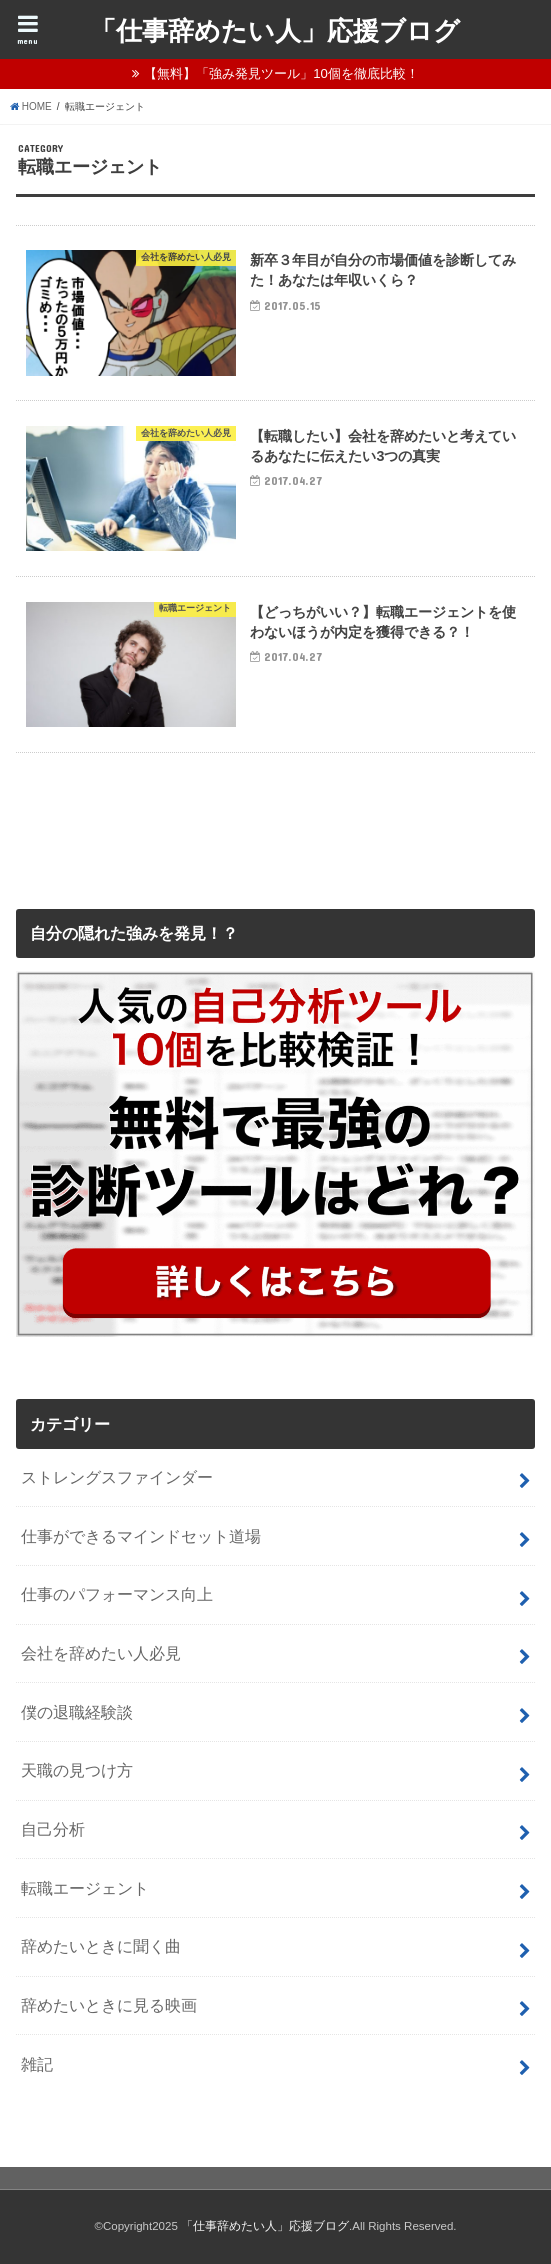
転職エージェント (85, 1888)
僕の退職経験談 (77, 1712)
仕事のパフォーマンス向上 (117, 1594)
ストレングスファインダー (117, 1477)
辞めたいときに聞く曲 (101, 1946)
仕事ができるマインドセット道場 (141, 1536)
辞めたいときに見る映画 (109, 2005)
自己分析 (53, 1829)
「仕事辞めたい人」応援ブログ (275, 29)
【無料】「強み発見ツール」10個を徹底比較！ (281, 73)
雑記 (37, 2064)
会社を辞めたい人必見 (101, 1653)
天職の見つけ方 (77, 1770)
